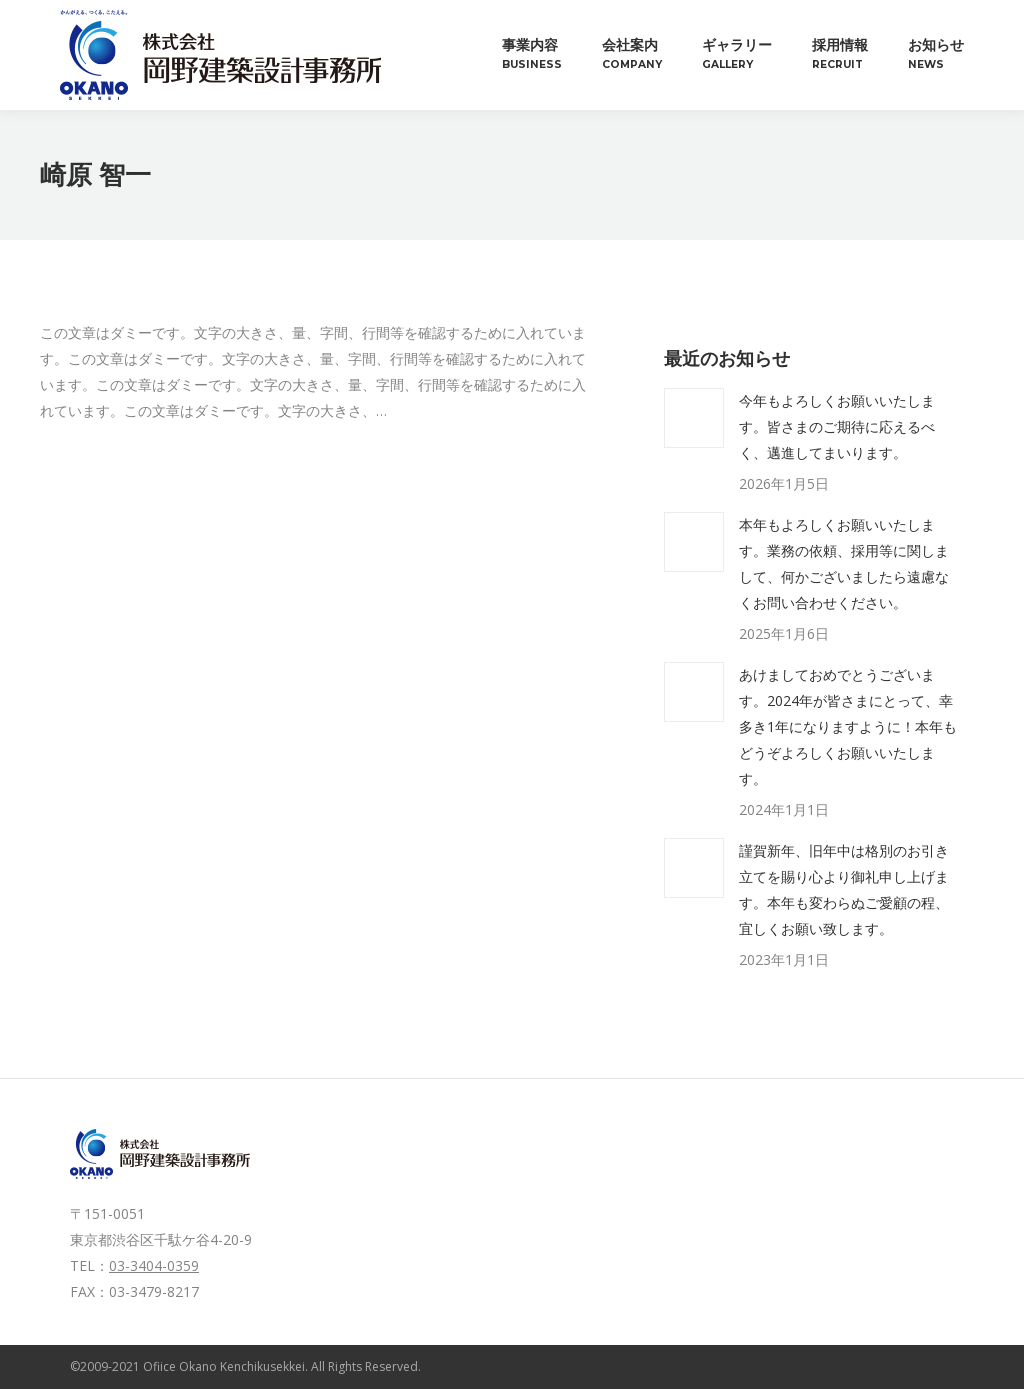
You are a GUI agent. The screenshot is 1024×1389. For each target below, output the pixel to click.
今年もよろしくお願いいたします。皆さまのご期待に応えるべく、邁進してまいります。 (837, 426)
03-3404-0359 (154, 1265)
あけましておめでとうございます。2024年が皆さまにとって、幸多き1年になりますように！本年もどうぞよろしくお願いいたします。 (848, 726)
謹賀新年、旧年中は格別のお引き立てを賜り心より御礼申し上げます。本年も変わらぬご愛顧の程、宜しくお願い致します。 (844, 889)
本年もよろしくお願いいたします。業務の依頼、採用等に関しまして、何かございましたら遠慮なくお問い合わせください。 (844, 563)
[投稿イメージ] (694, 418)
